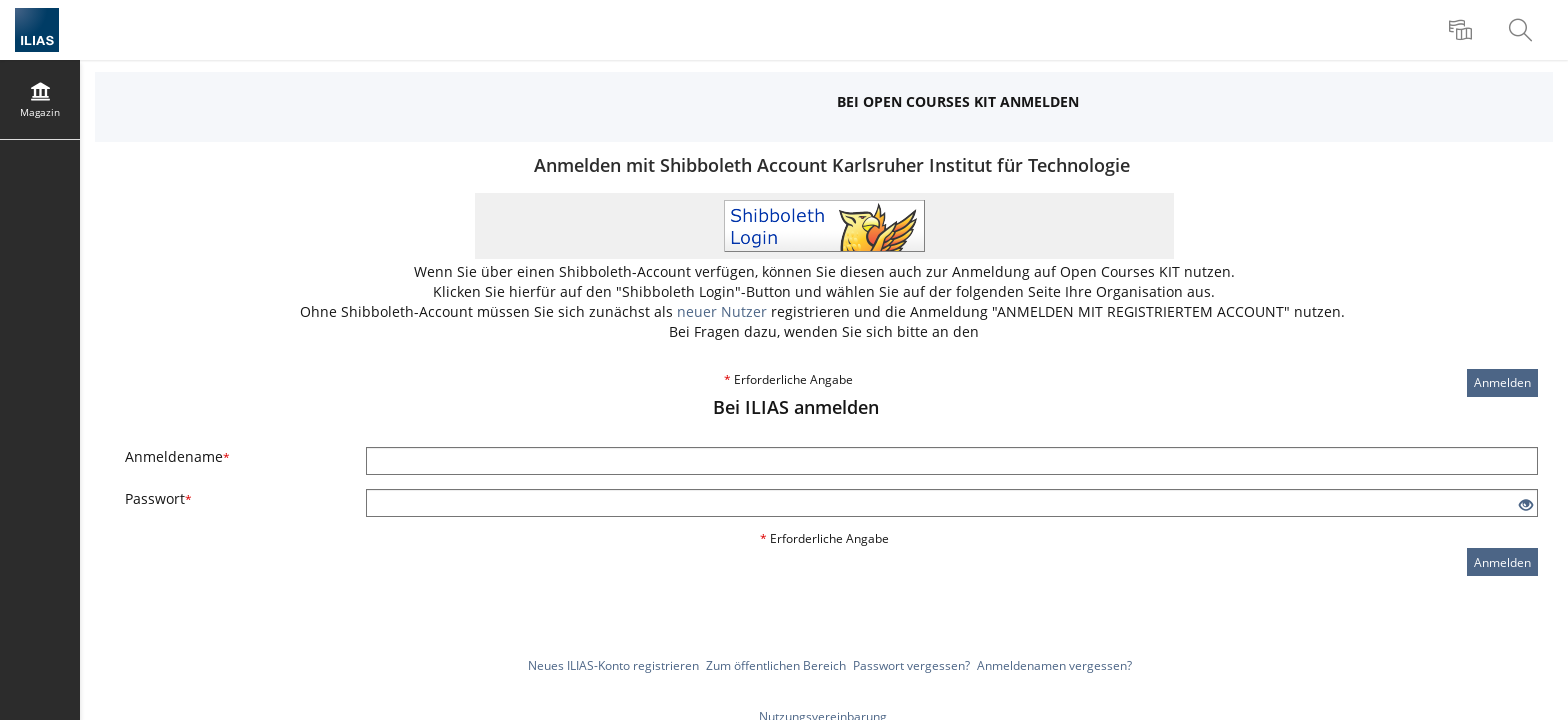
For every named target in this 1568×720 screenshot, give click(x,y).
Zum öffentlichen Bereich (776, 665)
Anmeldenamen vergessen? (1054, 665)
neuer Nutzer (722, 311)
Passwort (158, 498)
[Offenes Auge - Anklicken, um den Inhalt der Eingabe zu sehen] (1526, 505)
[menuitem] (1463, 30)
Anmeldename (177, 456)
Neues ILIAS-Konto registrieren (613, 665)
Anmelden (1502, 382)
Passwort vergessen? (911, 665)
